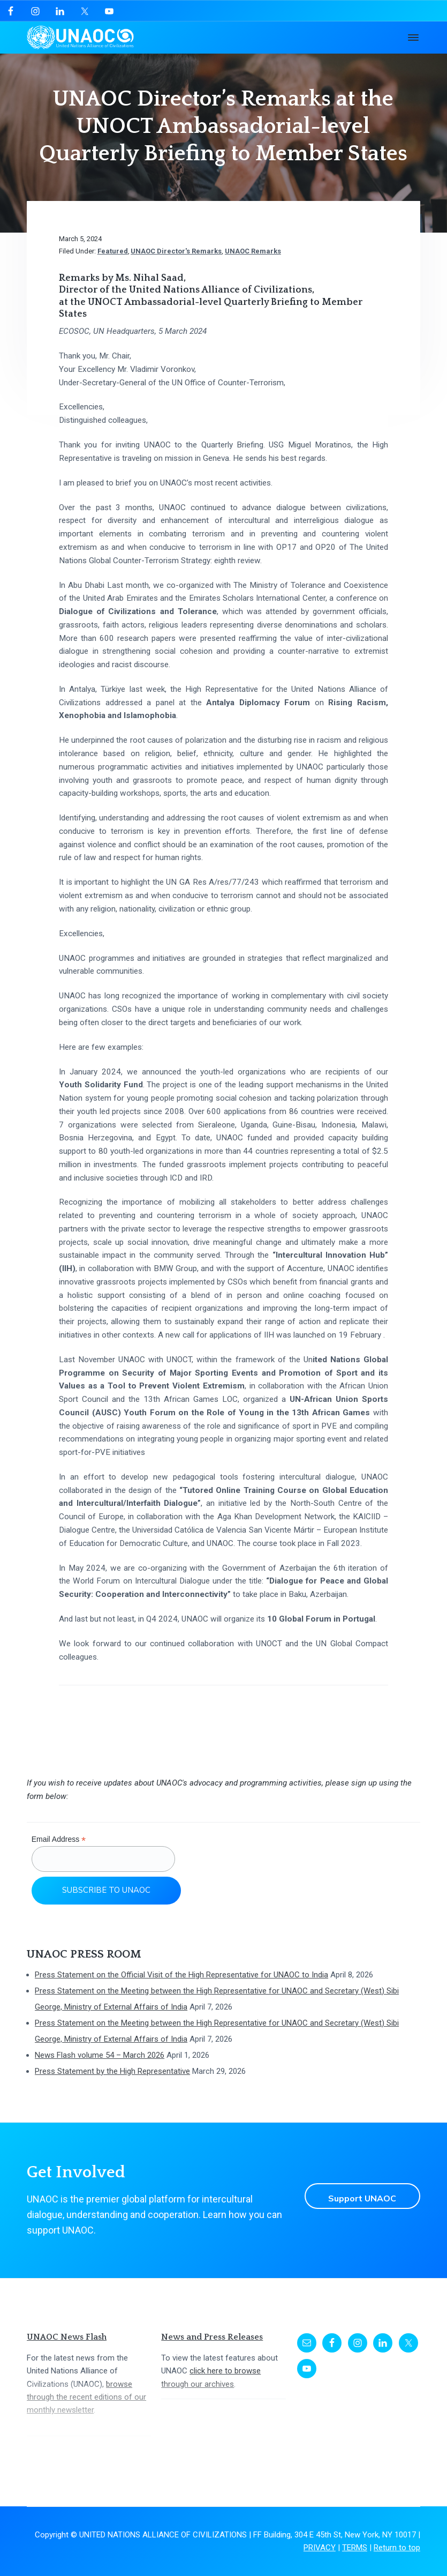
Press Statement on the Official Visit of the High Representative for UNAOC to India (181, 1975)
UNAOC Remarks (253, 251)
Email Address (59, 1839)
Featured (112, 251)
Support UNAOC (358, 2196)
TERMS (354, 2547)
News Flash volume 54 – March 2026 (99, 2055)
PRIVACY (320, 2547)
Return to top (397, 2547)
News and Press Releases (212, 2337)
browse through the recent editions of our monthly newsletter (86, 2397)
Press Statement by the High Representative (112, 2071)
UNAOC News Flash (67, 2337)
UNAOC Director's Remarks (176, 251)
